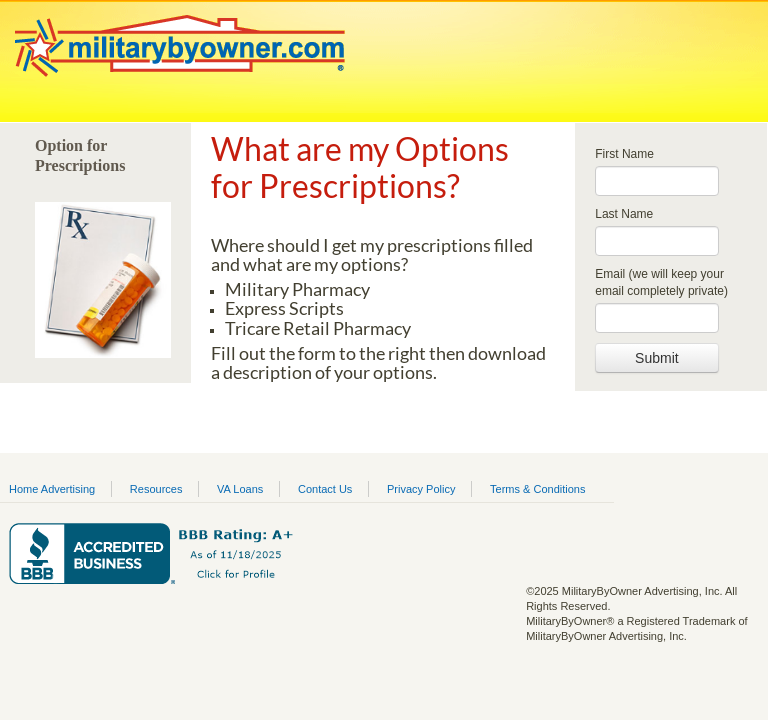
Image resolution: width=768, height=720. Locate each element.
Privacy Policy (421, 489)
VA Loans (240, 489)
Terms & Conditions (537, 489)
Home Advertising (52, 489)
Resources (156, 489)
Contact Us (325, 489)
